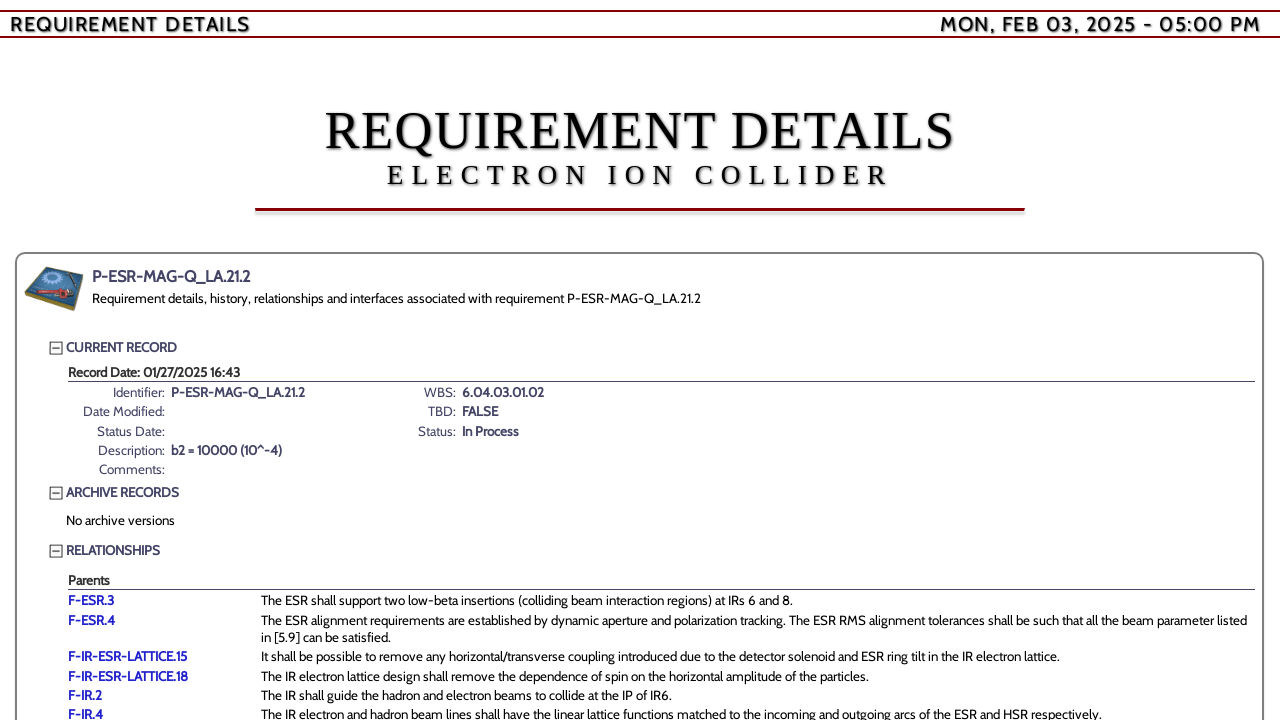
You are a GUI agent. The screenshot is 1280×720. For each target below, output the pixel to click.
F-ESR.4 (91, 620)
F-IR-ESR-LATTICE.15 (127, 656)
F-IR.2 (85, 695)
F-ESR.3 (91, 600)
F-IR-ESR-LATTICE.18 (128, 676)
